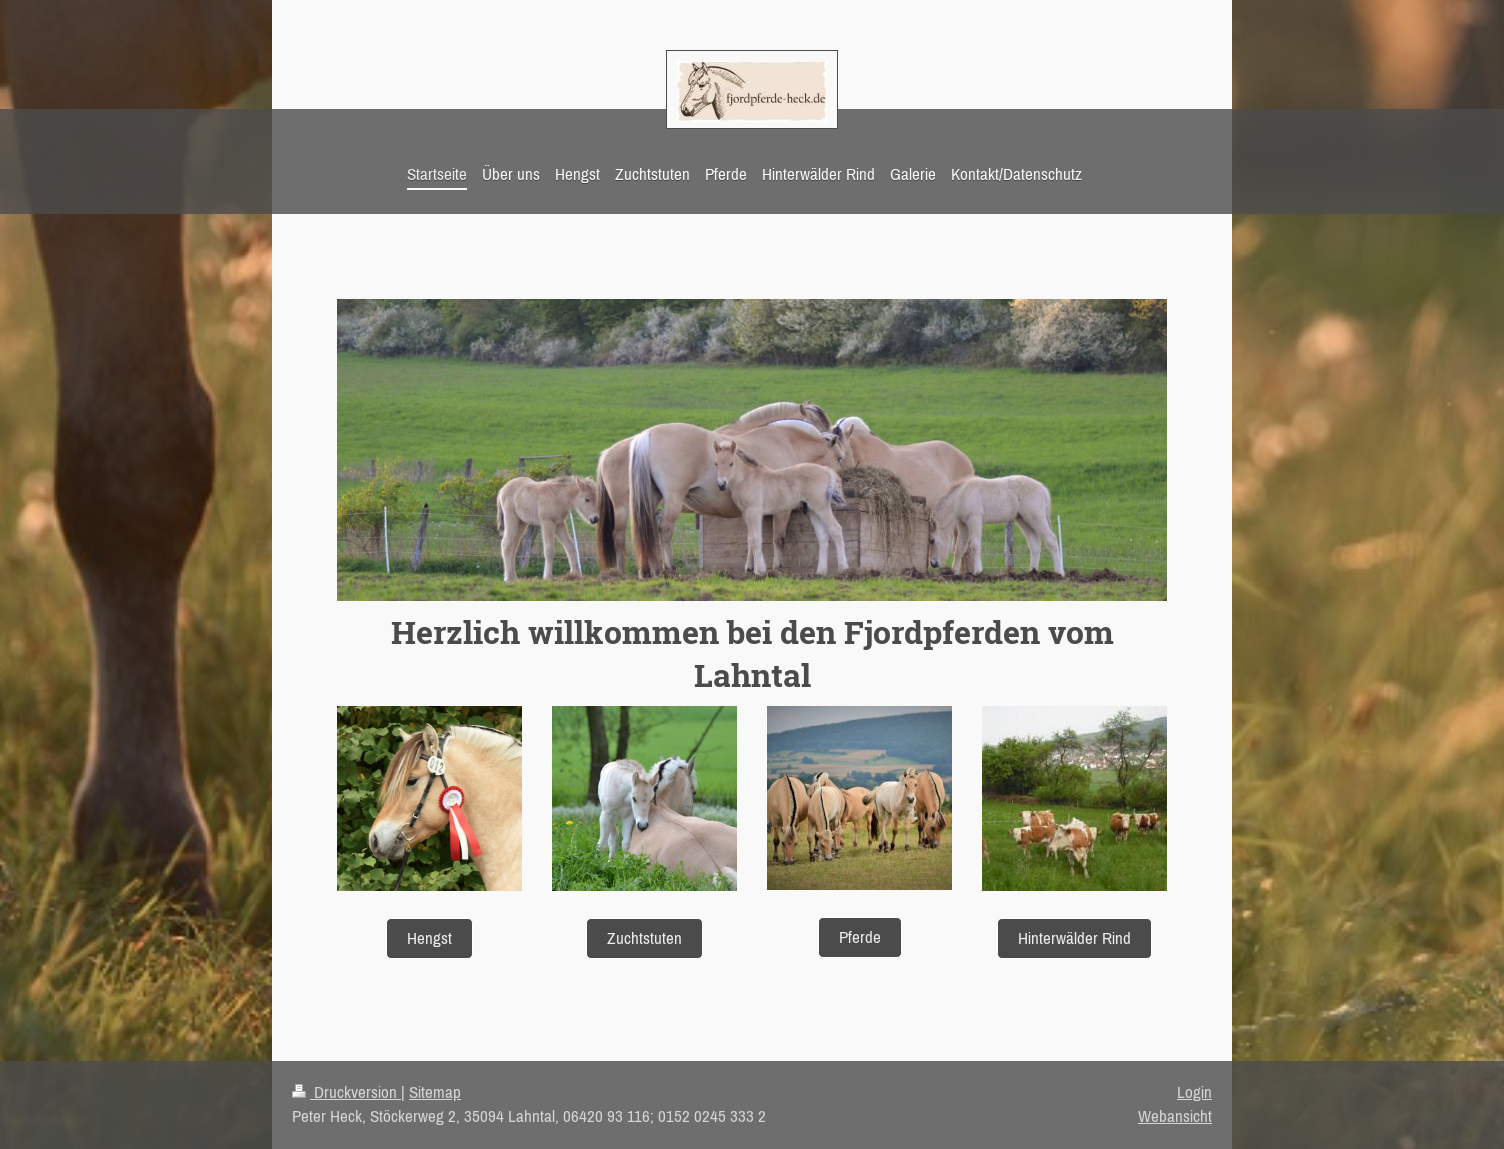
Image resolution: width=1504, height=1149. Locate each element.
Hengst (429, 938)
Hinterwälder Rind (1074, 938)
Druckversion (346, 1092)
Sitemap (435, 1092)
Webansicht (1175, 1116)
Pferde (860, 937)
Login (1194, 1092)
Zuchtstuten (644, 938)
